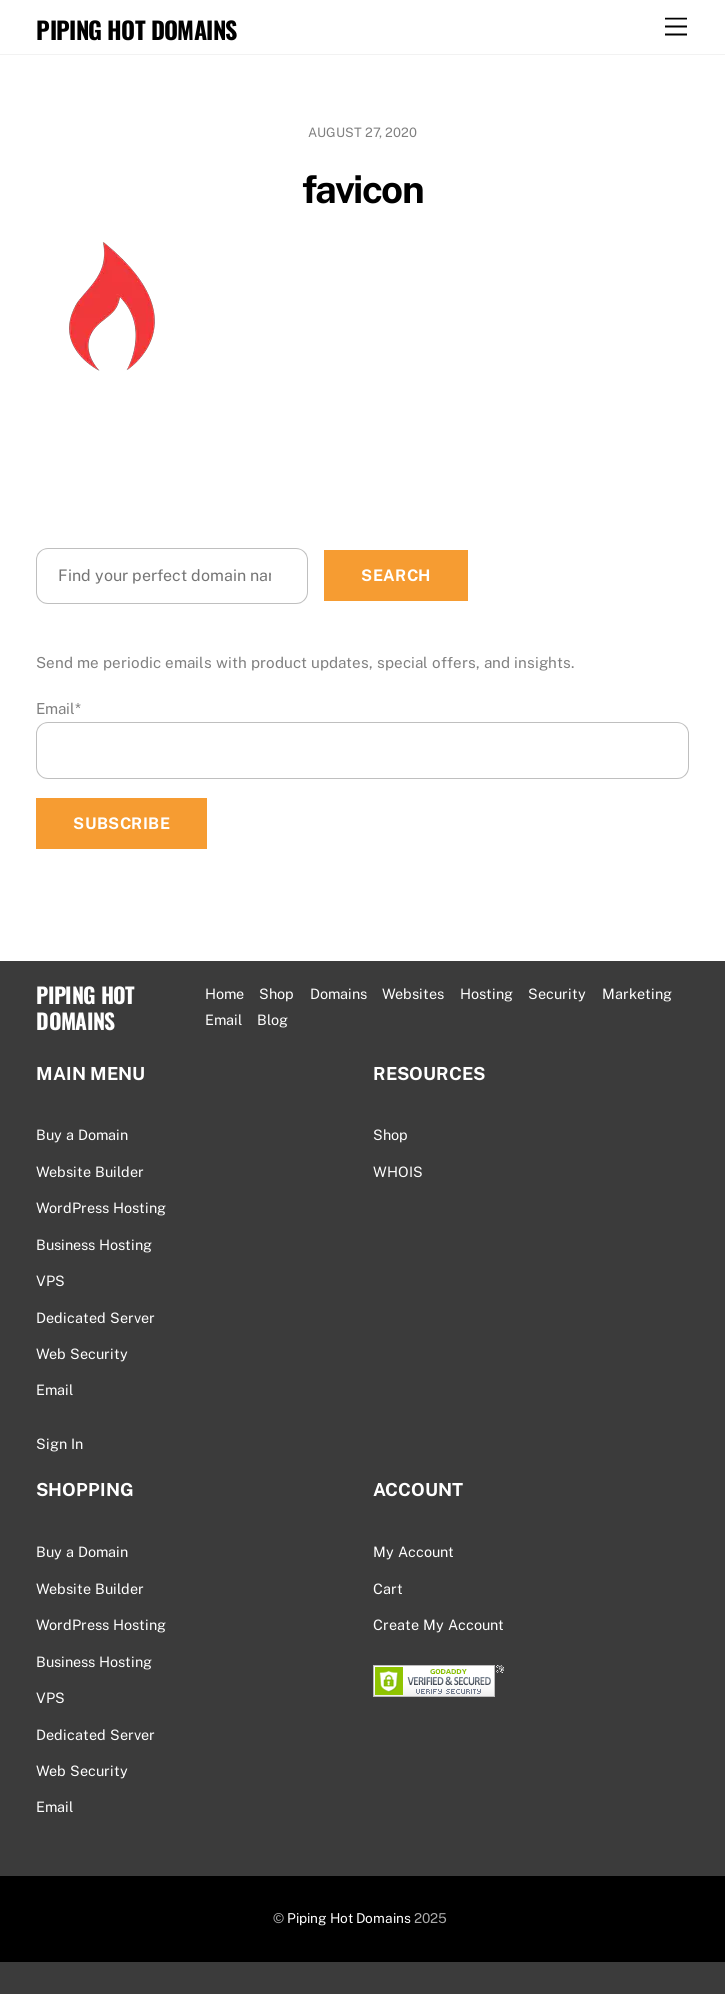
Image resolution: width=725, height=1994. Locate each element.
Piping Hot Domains (349, 1918)
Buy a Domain (82, 1134)
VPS (50, 1280)
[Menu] (676, 27)
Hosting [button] (486, 993)
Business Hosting (94, 1244)
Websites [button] (413, 993)
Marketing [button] (637, 993)
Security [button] (557, 993)
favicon (362, 189)
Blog (272, 1019)
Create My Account (438, 1624)
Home (224, 993)
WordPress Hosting (101, 1207)
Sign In (59, 1443)
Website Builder (90, 1171)
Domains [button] (338, 993)
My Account (413, 1551)
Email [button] (223, 1019)
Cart (388, 1588)
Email (58, 708)
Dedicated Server (95, 1317)
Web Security (82, 1353)
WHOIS (398, 1171)
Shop (276, 993)
